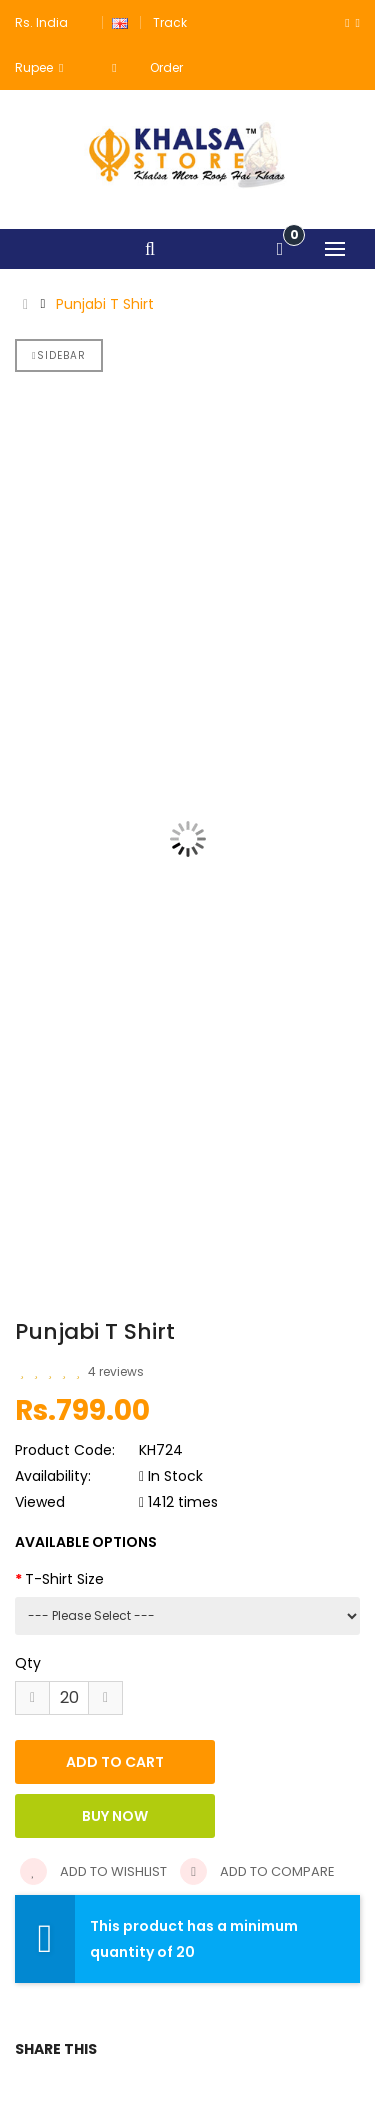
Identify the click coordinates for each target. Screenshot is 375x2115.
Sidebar (59, 355)
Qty (28, 1663)
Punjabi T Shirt (105, 304)
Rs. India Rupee (41, 45)
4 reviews (116, 1371)
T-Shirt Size (64, 1579)
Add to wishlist (93, 1871)
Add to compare (257, 1871)
